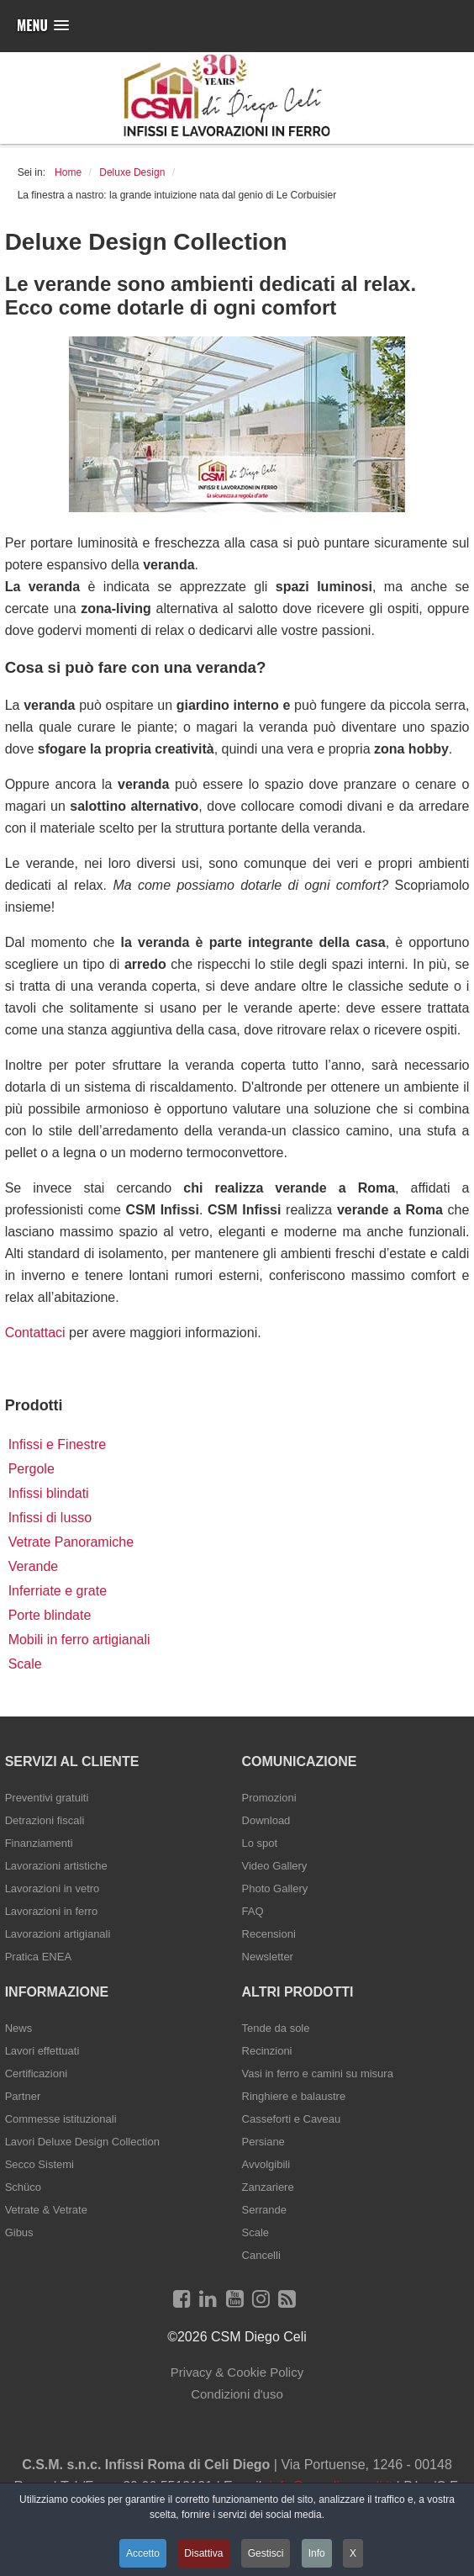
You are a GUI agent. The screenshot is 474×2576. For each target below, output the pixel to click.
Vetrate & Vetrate (46, 2209)
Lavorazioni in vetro (52, 1888)
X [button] (353, 2553)
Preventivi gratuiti (47, 1797)
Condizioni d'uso (237, 2394)
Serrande (264, 2209)
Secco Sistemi (39, 2164)
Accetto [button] (143, 2553)
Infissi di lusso (50, 1517)
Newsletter (267, 1956)
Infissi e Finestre (57, 1444)
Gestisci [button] (266, 2553)
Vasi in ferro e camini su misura (317, 2073)
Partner (23, 2096)
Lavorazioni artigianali (58, 1934)
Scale (25, 1664)
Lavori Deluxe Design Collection (82, 2141)
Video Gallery (275, 1865)
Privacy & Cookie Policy (237, 2372)
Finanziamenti (39, 1843)
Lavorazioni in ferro (51, 1911)
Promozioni (269, 1797)
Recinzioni (267, 2050)
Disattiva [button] (203, 2553)
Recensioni (269, 1934)
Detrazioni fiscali (45, 1820)
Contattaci (35, 1332)
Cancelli (261, 2255)
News (19, 2028)
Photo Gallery (275, 1888)
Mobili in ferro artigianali (79, 1639)
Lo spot (260, 1843)
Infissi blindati (48, 1493)
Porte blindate (50, 1615)
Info (316, 2553)
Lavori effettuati (42, 2050)
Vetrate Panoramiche (71, 1542)
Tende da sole (276, 2028)
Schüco (23, 2187)
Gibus (19, 2232)
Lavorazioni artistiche (56, 1865)
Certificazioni (36, 2073)
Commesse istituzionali (61, 2119)
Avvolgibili (266, 2164)
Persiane (263, 2141)
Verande (33, 1566)
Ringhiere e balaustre (294, 2096)
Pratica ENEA (38, 1956)
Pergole (31, 1469)
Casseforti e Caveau (291, 2119)
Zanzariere (268, 2187)
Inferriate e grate (57, 1591)
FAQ (253, 1911)
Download (266, 1820)
